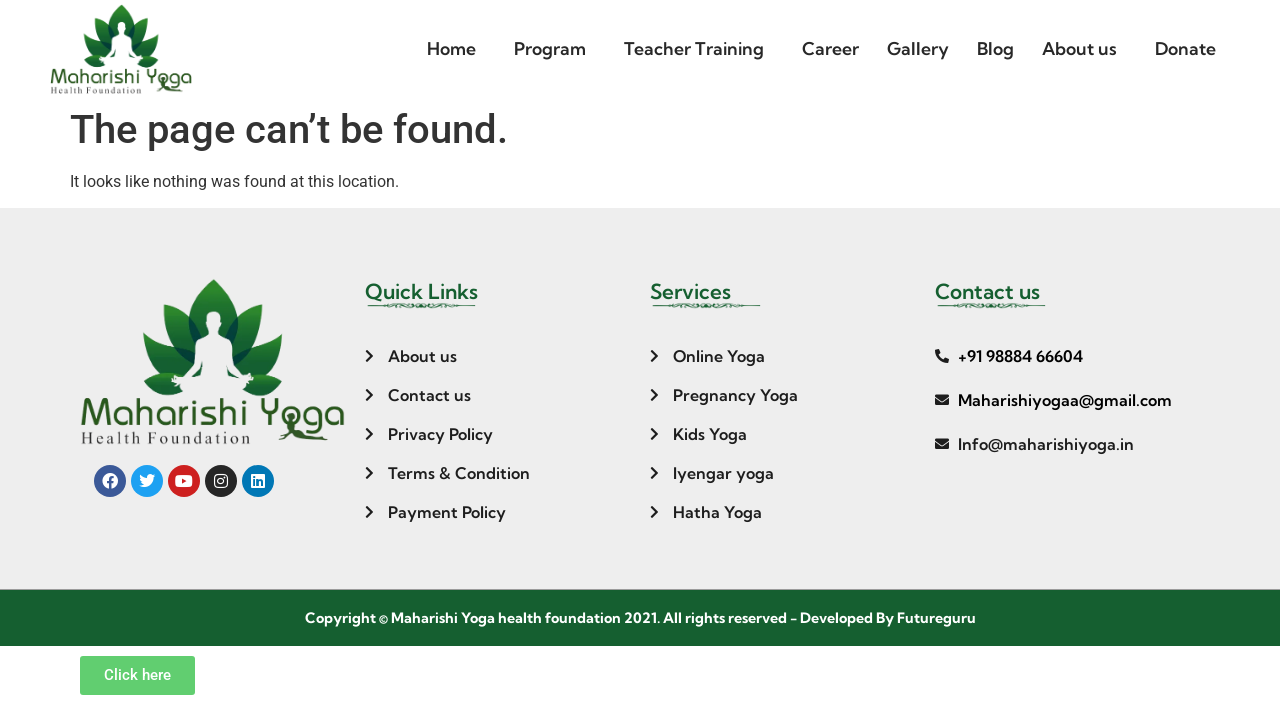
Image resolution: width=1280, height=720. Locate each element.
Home (451, 48)
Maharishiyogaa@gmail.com (1065, 400)
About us (1079, 48)
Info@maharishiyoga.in (1046, 444)
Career (830, 48)
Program (550, 48)
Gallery (918, 48)
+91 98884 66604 (1020, 356)
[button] (456, 49)
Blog (995, 48)
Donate (1185, 48)
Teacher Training (694, 48)
